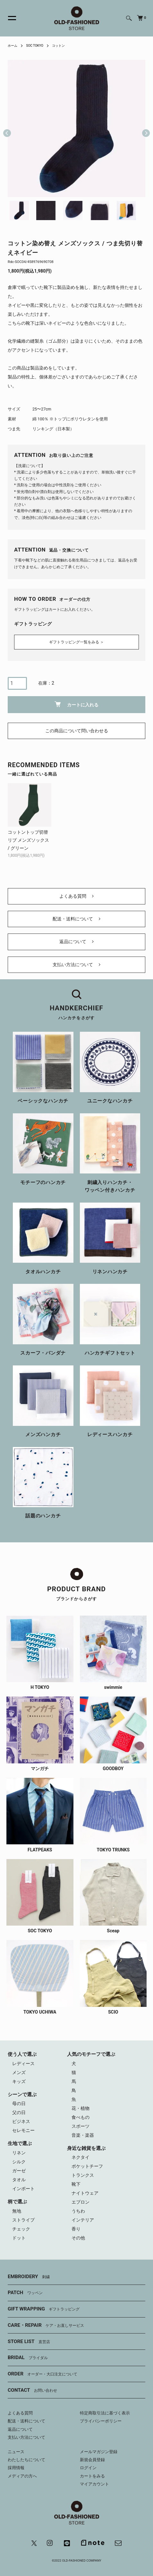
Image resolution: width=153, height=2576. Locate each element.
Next (143, 128)
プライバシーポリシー (101, 2421)
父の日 (19, 2112)
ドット (19, 2237)
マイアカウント (94, 2484)
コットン (58, 45)
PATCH (25, 2292)
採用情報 (16, 2467)
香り (76, 2228)
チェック (21, 2228)
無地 (16, 2211)
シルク (19, 2161)
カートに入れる (76, 704)
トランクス (83, 2175)
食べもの (80, 2117)
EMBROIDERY (29, 2276)
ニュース (16, 2451)
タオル (19, 2179)
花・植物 (80, 2108)
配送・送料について (76, 918)
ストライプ (23, 2219)
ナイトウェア (85, 2193)
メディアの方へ (22, 2476)
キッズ (19, 2081)
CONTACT (32, 2390)
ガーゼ (19, 2170)
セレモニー (23, 2130)
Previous (7, 128)
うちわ (78, 2211)
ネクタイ (80, 2157)
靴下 (76, 2184)
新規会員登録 (92, 2459)
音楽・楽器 (83, 2135)
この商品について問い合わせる (76, 730)
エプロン (80, 2202)
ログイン (88, 2467)
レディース (23, 2063)
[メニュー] (8, 18)
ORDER (42, 2374)
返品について (76, 941)
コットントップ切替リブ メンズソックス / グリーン (28, 840)
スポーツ (80, 2126)
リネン (19, 2152)
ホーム (12, 45)
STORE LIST (29, 2341)
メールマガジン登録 (98, 2451)
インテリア (83, 2219)
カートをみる (92, 2476)
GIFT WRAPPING (44, 2309)
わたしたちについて (26, 2459)
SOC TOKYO (34, 45)
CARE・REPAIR (46, 2325)
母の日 (19, 2103)
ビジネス (21, 2121)
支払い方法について (76, 964)
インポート (23, 2188)
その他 (78, 2237)
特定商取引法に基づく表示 (105, 2413)
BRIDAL (28, 2357)
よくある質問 (76, 896)
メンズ (19, 2072)
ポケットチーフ (87, 2166)
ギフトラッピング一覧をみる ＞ (76, 642)
